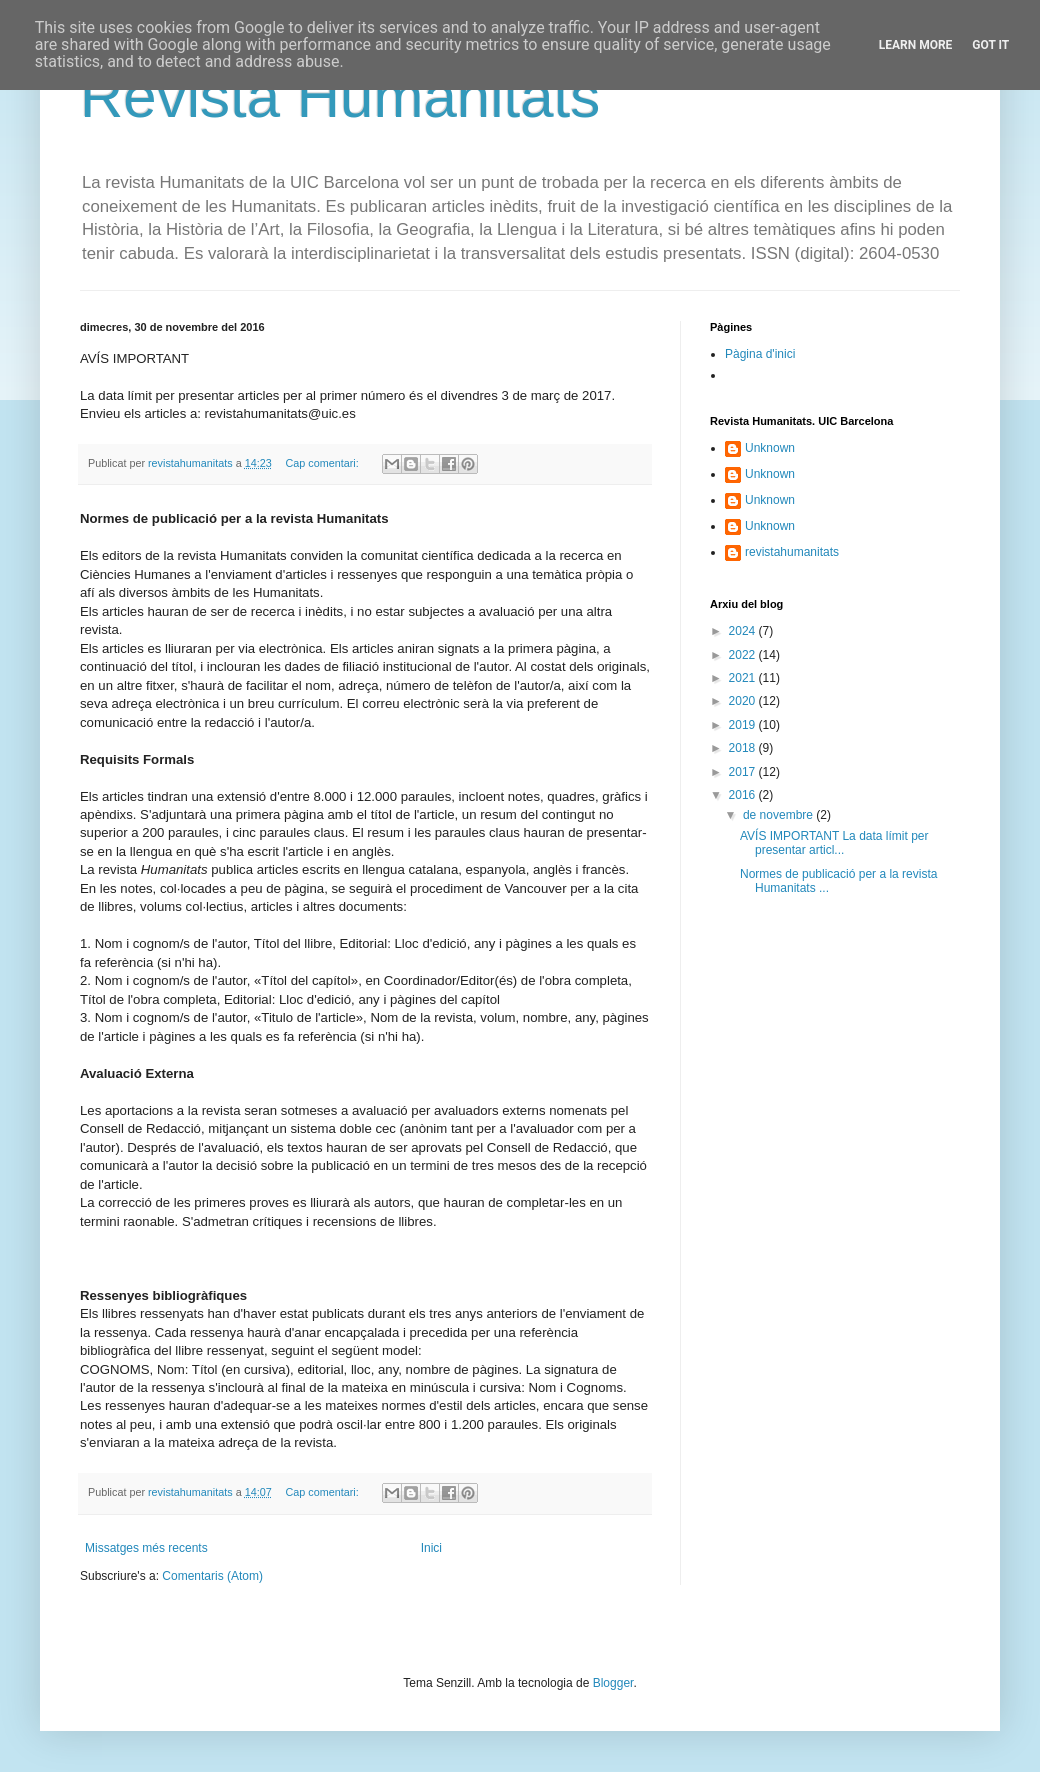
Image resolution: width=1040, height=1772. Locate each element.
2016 (744, 795)
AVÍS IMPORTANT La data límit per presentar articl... (834, 843)
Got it (990, 45)
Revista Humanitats (340, 96)
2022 (744, 655)
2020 (744, 701)
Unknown (770, 448)
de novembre (779, 815)
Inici (431, 1548)
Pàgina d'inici (760, 354)
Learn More (916, 45)
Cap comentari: (323, 463)
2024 (744, 631)
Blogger (613, 1683)
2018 (744, 748)
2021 (744, 678)
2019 (744, 725)
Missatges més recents (146, 1548)
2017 (744, 772)
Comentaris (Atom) (212, 1576)
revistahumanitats (792, 552)
